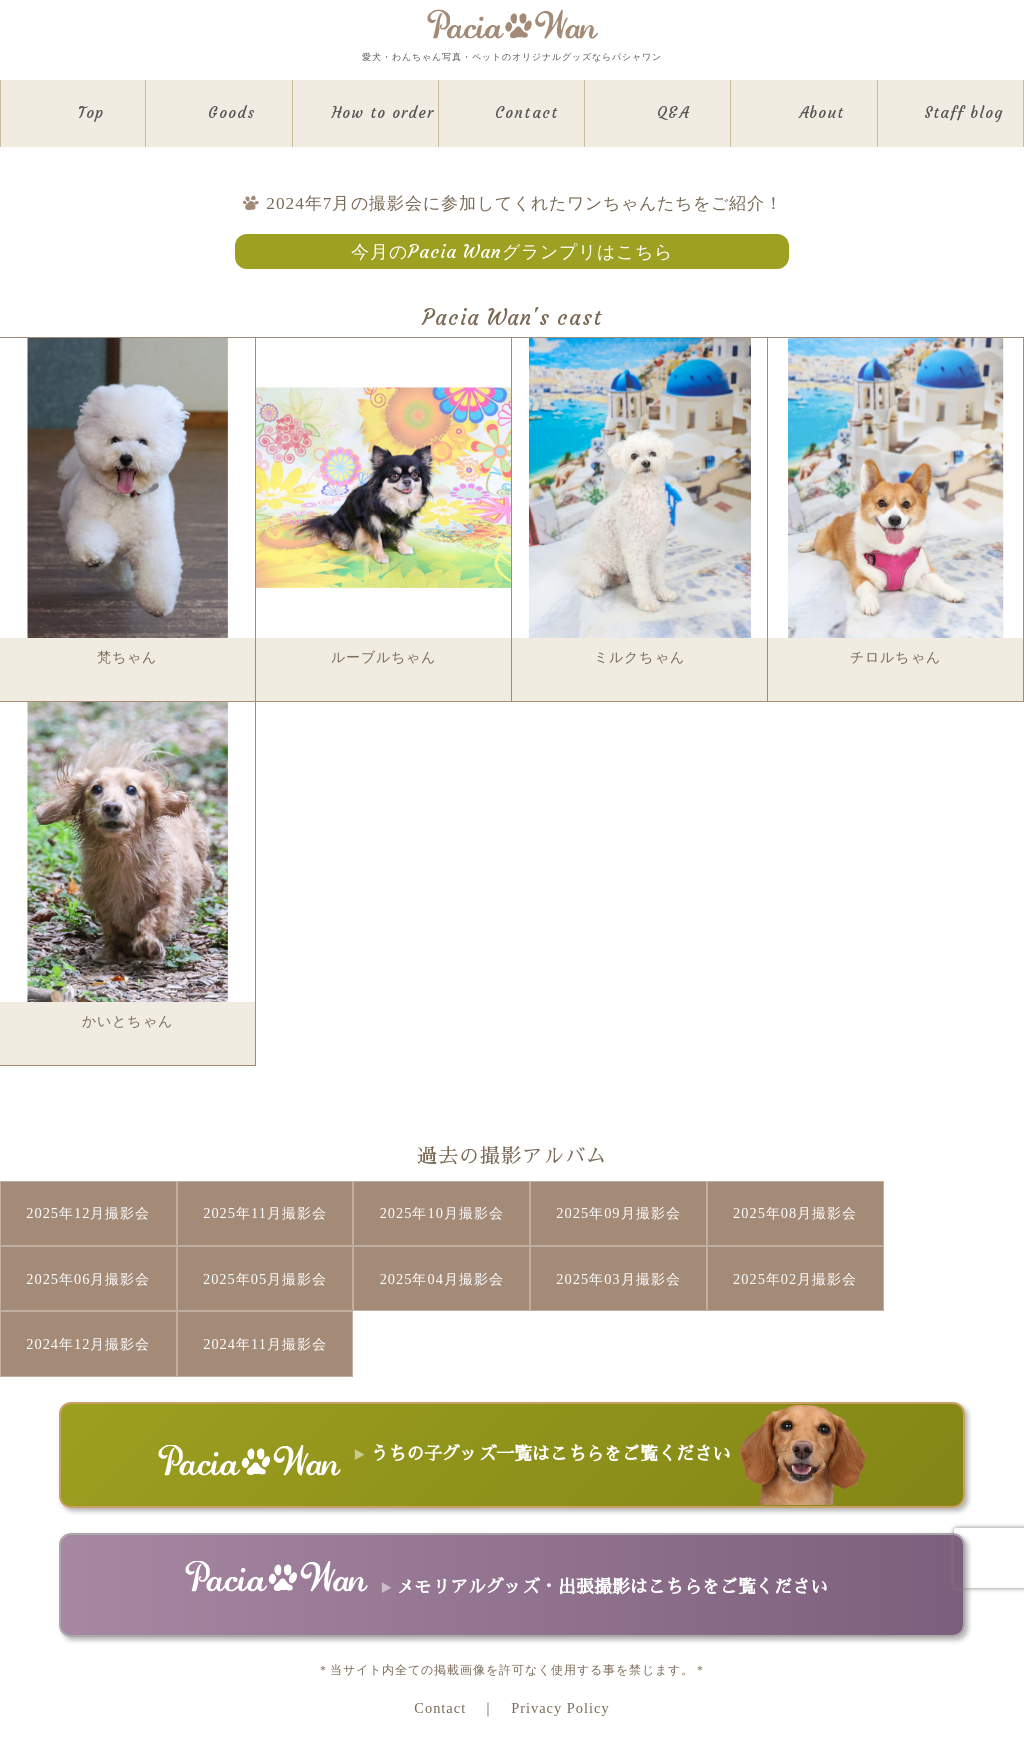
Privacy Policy (560, 1640)
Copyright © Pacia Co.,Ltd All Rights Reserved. (511, 1677)
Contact (440, 1640)
